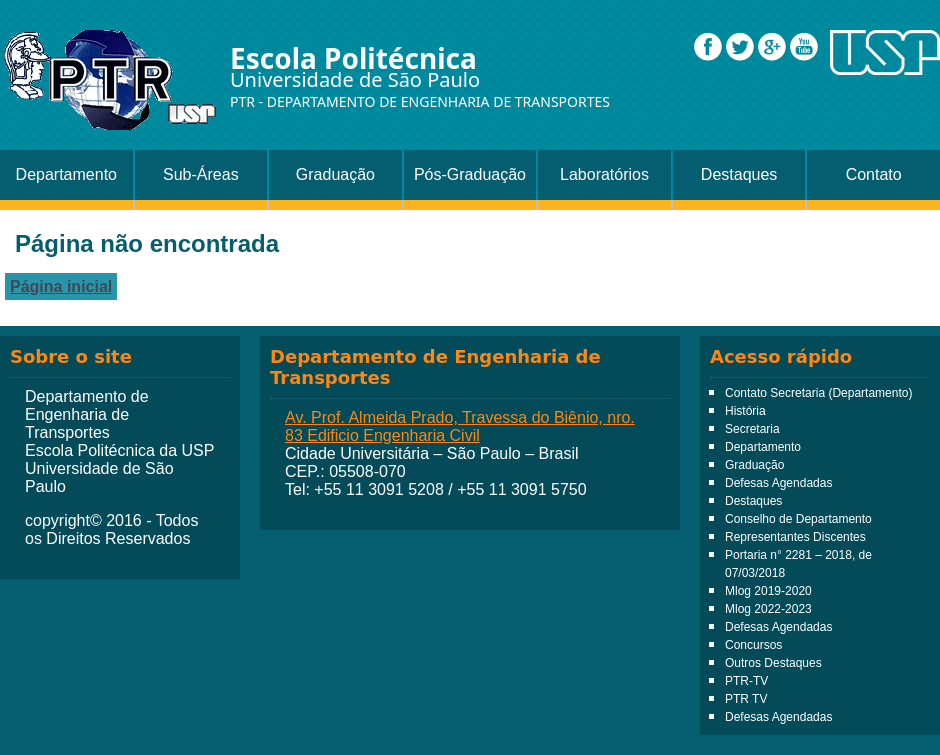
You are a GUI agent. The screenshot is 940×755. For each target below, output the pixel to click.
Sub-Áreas (201, 174)
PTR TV (746, 699)
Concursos (753, 645)
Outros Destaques (773, 663)
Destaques (739, 174)
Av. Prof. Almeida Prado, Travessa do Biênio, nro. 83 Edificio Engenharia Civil (460, 426)
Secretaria (752, 429)
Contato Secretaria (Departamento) (818, 393)
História (745, 411)
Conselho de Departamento (798, 519)
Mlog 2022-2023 (768, 609)
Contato (874, 174)
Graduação (335, 174)
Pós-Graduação (470, 174)
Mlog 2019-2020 (768, 591)
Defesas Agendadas (778, 483)
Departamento (66, 174)
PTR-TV (746, 681)
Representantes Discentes (795, 537)
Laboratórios (604, 174)
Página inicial (61, 286)
